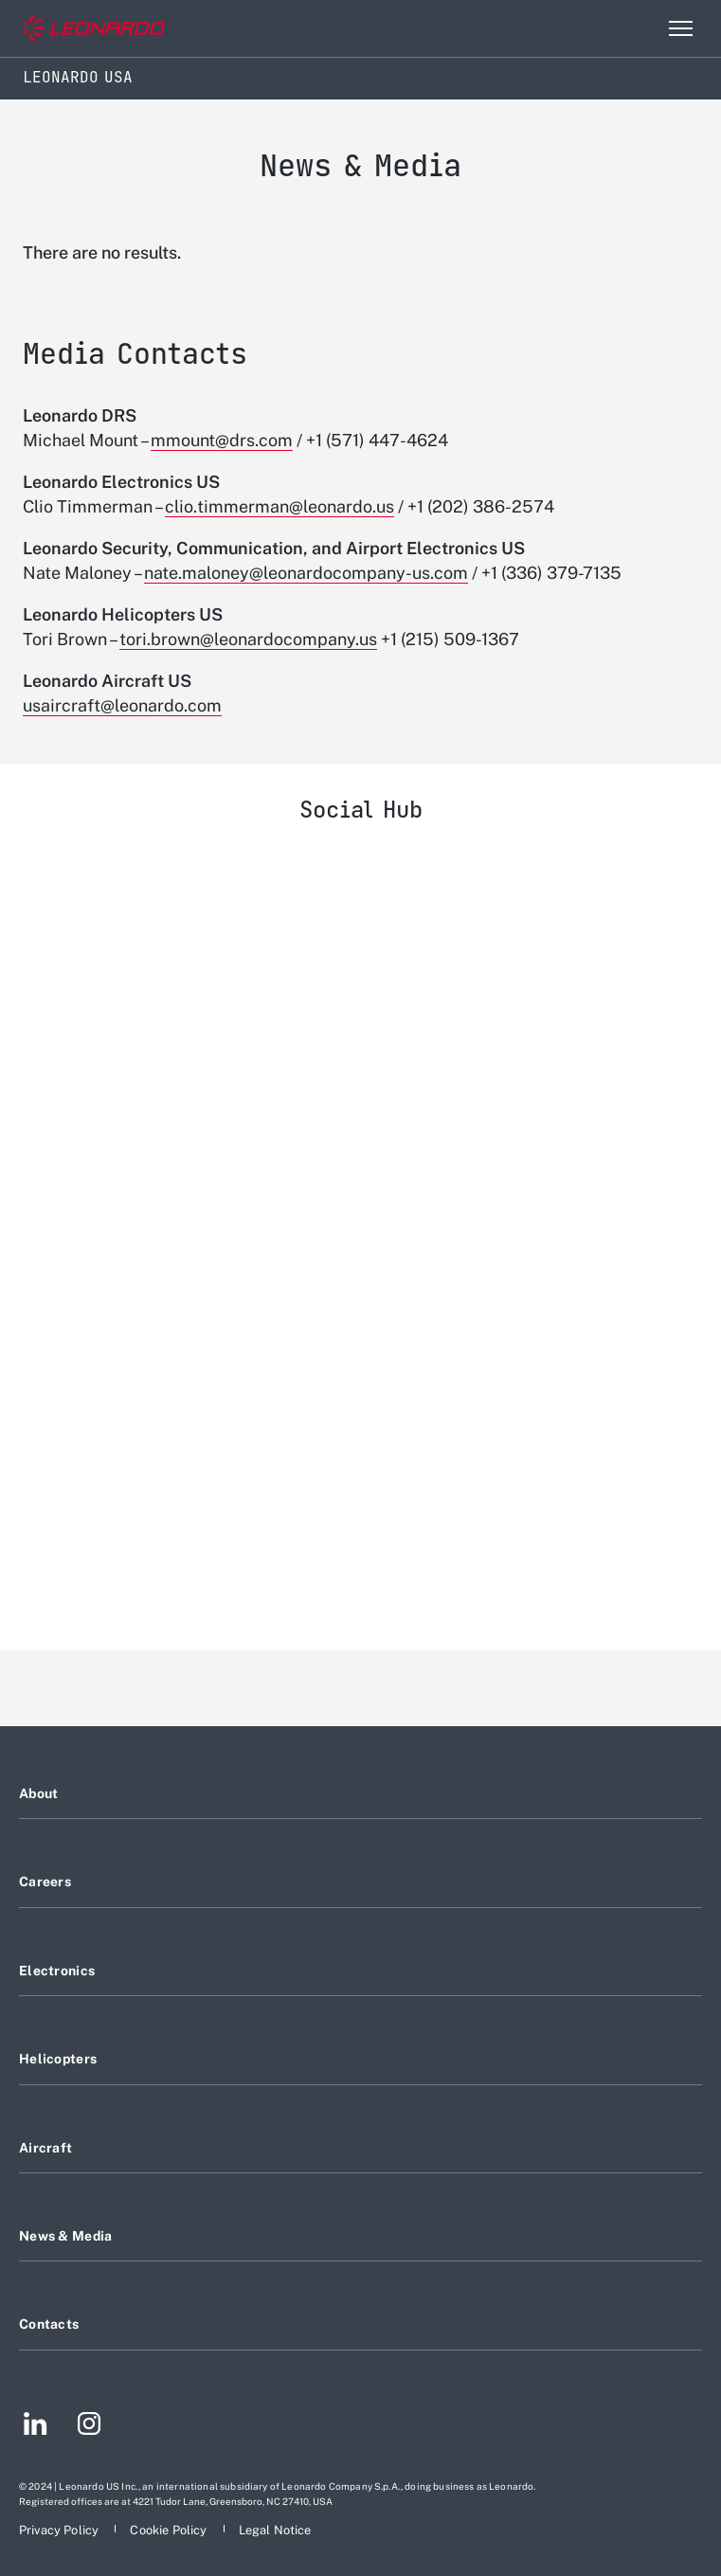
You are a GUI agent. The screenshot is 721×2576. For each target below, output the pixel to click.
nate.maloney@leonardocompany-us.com (306, 573)
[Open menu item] (680, 28)
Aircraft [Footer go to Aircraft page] (45, 2147)
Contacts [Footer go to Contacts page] (49, 2324)
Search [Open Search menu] (639, 28)
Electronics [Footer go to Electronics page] (57, 1970)
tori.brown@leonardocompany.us (248, 639)
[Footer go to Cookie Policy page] (169, 2530)
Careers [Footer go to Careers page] (45, 1881)
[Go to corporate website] (94, 29)
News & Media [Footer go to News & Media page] (65, 2235)
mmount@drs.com (222, 440)
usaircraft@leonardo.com (122, 705)
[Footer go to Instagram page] (89, 2426)
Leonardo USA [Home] (78, 77)
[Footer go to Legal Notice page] (275, 2530)
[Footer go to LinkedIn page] (35, 2426)
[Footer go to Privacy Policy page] (60, 2530)
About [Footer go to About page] (38, 1793)
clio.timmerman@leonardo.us (279, 506)
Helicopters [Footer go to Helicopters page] (58, 2058)
